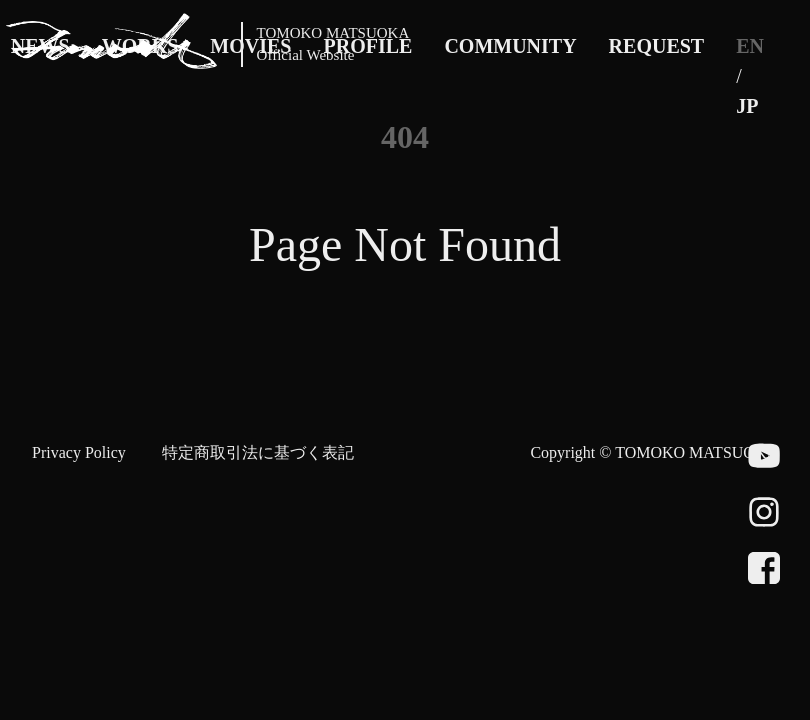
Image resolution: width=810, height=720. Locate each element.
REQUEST (657, 46)
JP (747, 106)
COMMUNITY (510, 46)
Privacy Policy (79, 452)
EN (750, 46)
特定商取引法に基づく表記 (258, 452)
